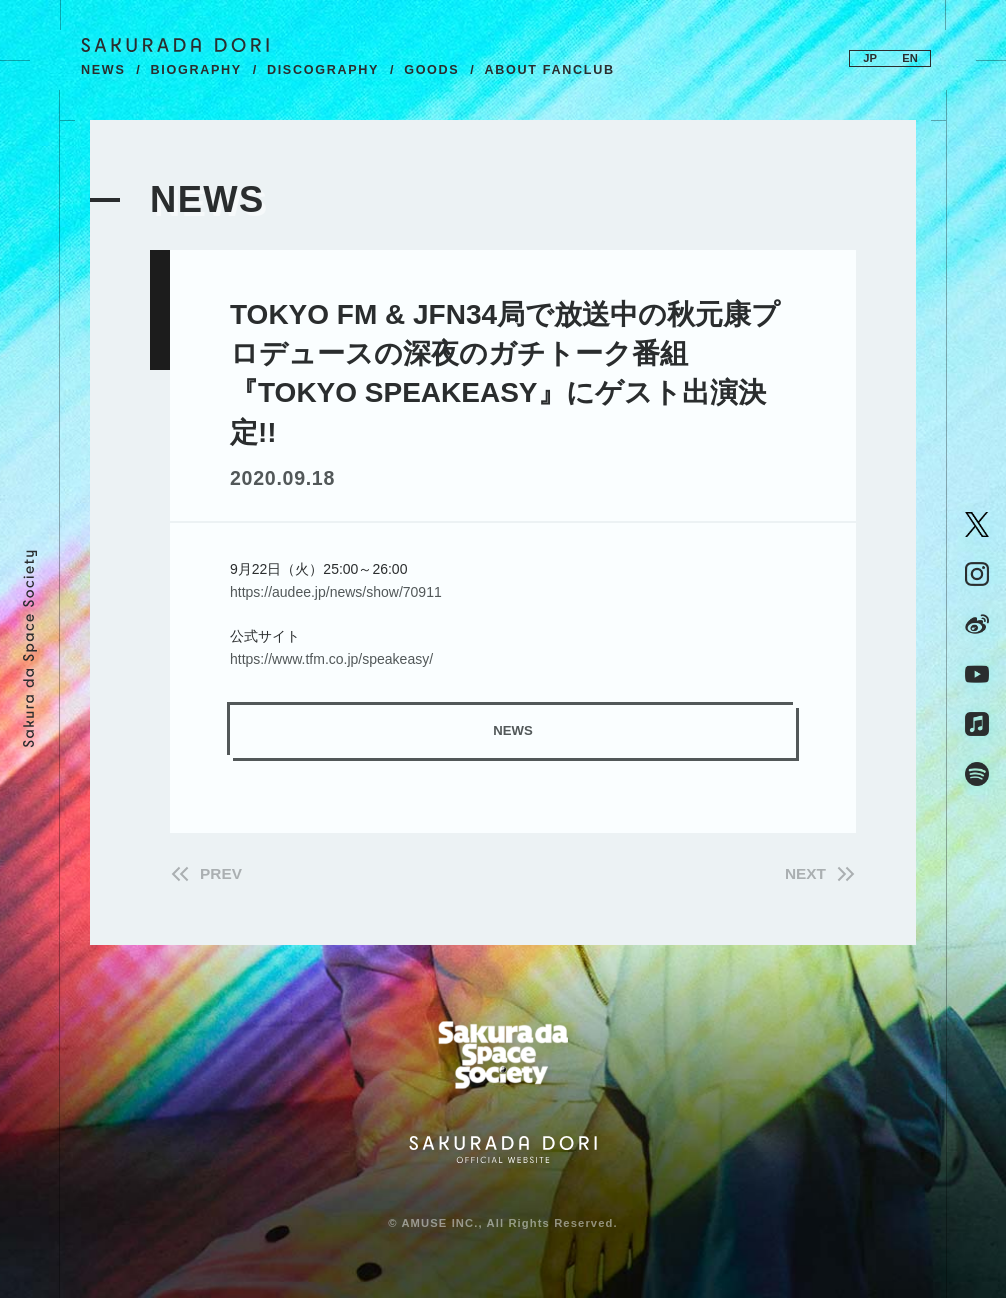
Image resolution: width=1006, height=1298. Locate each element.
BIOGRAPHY (196, 70)
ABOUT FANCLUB (549, 70)
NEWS (103, 70)
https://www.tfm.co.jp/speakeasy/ (331, 659)
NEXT (805, 873)
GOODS (431, 70)
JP (870, 58)
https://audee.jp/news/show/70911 (336, 592)
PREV (221, 873)
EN (910, 58)
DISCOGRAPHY (323, 70)
